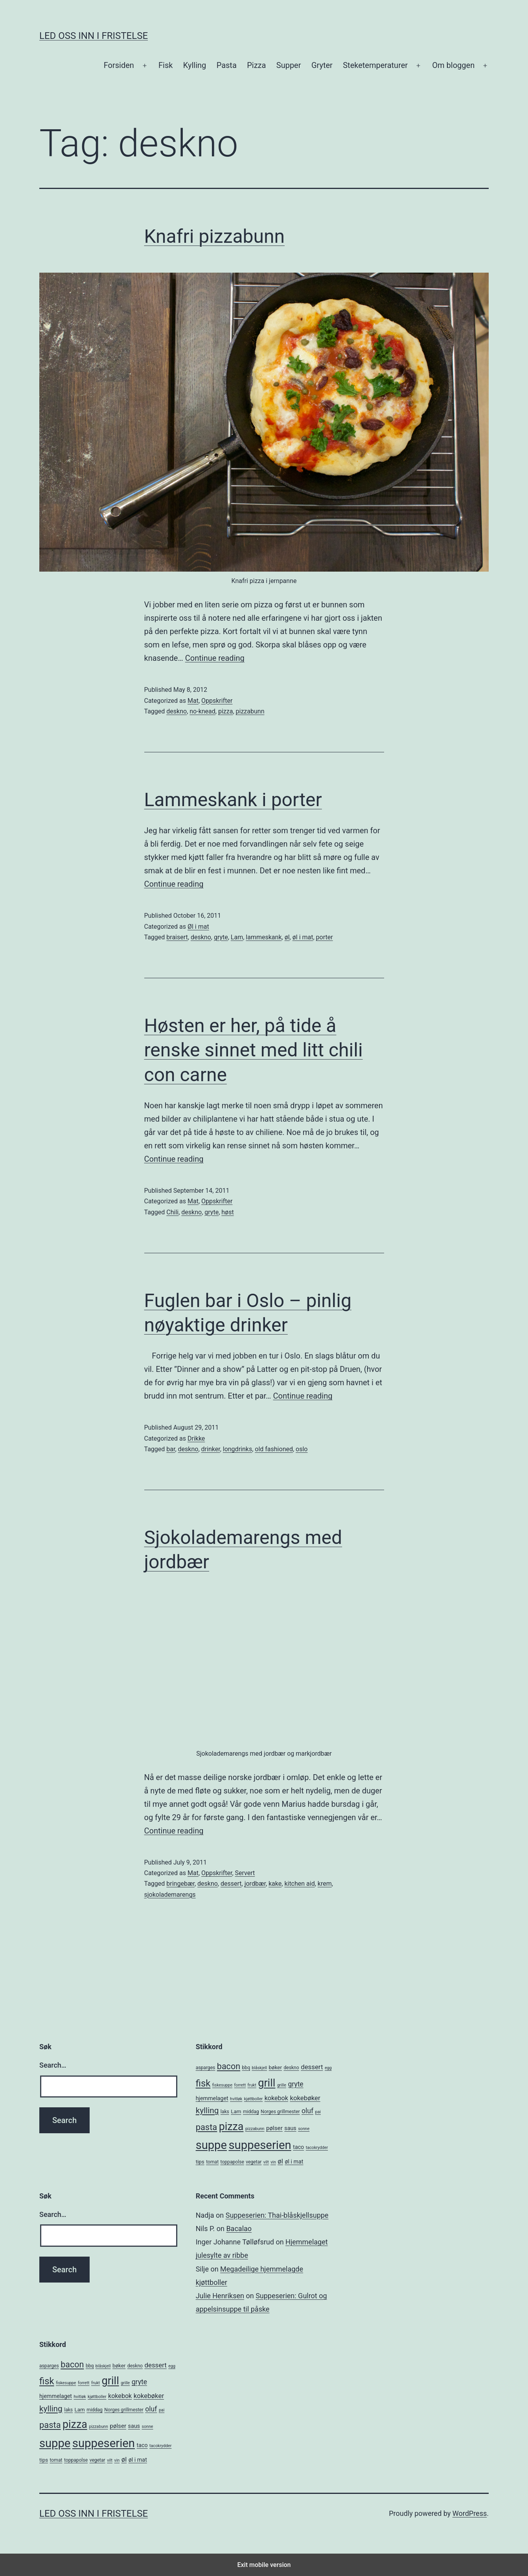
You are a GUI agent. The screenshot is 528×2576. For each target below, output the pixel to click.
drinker (210, 1449)
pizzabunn (250, 711)
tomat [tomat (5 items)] (212, 2162)
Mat (193, 700)
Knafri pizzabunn (214, 236)
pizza (225, 711)
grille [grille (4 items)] (281, 2085)
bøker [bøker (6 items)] (275, 2067)
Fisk (165, 65)
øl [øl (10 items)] (280, 2161)
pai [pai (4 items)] (318, 2111)
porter (324, 937)
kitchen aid (299, 1883)
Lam (237, 937)
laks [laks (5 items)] (225, 2111)
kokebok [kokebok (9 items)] (276, 2098)
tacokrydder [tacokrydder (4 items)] (317, 2147)
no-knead (202, 711)
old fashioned (274, 1449)
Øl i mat (198, 926)
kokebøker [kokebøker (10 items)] (305, 2098)
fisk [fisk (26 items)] (203, 2083)
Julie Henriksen (220, 2296)
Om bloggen (453, 65)
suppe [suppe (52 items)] (211, 2145)
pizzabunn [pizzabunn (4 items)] (255, 2128)
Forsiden (119, 65)
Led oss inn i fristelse (93, 35)
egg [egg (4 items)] (328, 2067)
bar (170, 1449)
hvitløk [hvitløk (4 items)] (236, 2098)
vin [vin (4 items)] (273, 2162)
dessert (231, 1883)
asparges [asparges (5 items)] (205, 2067)
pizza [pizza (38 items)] (231, 2126)
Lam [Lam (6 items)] (236, 2111)
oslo (301, 1449)
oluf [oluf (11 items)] (307, 2111)
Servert (245, 1873)
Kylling (194, 65)
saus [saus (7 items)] (290, 2128)
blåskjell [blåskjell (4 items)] (259, 2067)
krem (325, 1883)
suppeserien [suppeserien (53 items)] (259, 2145)
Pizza (256, 65)
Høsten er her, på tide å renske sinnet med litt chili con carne (253, 1050)
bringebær (180, 1883)
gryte (221, 937)
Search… (52, 2065)
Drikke (196, 1438)
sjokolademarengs (170, 1894)
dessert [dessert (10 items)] (312, 2067)
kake (275, 1883)
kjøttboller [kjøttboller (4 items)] (253, 2098)
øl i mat (303, 937)
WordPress (470, 2513)
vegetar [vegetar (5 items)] (253, 2162)
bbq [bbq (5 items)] (246, 2067)
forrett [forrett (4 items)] (240, 2085)
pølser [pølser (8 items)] (274, 2128)
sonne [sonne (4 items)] (303, 2128)
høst (227, 1212)
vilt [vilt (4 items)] (266, 2162)
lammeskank (263, 937)
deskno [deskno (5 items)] (291, 2067)
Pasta (227, 65)
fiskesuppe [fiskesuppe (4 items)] (222, 2085)
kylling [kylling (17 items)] (207, 2110)
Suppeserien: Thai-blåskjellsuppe (277, 2215)
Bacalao (239, 2228)
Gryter (322, 65)
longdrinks (237, 1449)
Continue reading (215, 658)
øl (287, 937)
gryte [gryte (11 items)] (295, 2084)
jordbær (255, 1883)
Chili (172, 1212)
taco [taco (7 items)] (298, 2147)
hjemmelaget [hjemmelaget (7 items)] (212, 2098)
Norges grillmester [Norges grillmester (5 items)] (280, 2111)
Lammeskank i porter (233, 799)
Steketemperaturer (375, 65)
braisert (177, 937)
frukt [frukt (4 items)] (252, 2085)
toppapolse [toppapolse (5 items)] (232, 2162)
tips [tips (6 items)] (200, 2162)
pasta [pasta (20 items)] (206, 2127)
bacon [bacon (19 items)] (228, 2066)
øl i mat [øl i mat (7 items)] (294, 2161)
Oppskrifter (216, 700)
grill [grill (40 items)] (266, 2083)
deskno (176, 711)
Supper (288, 65)
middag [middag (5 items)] (251, 2111)
